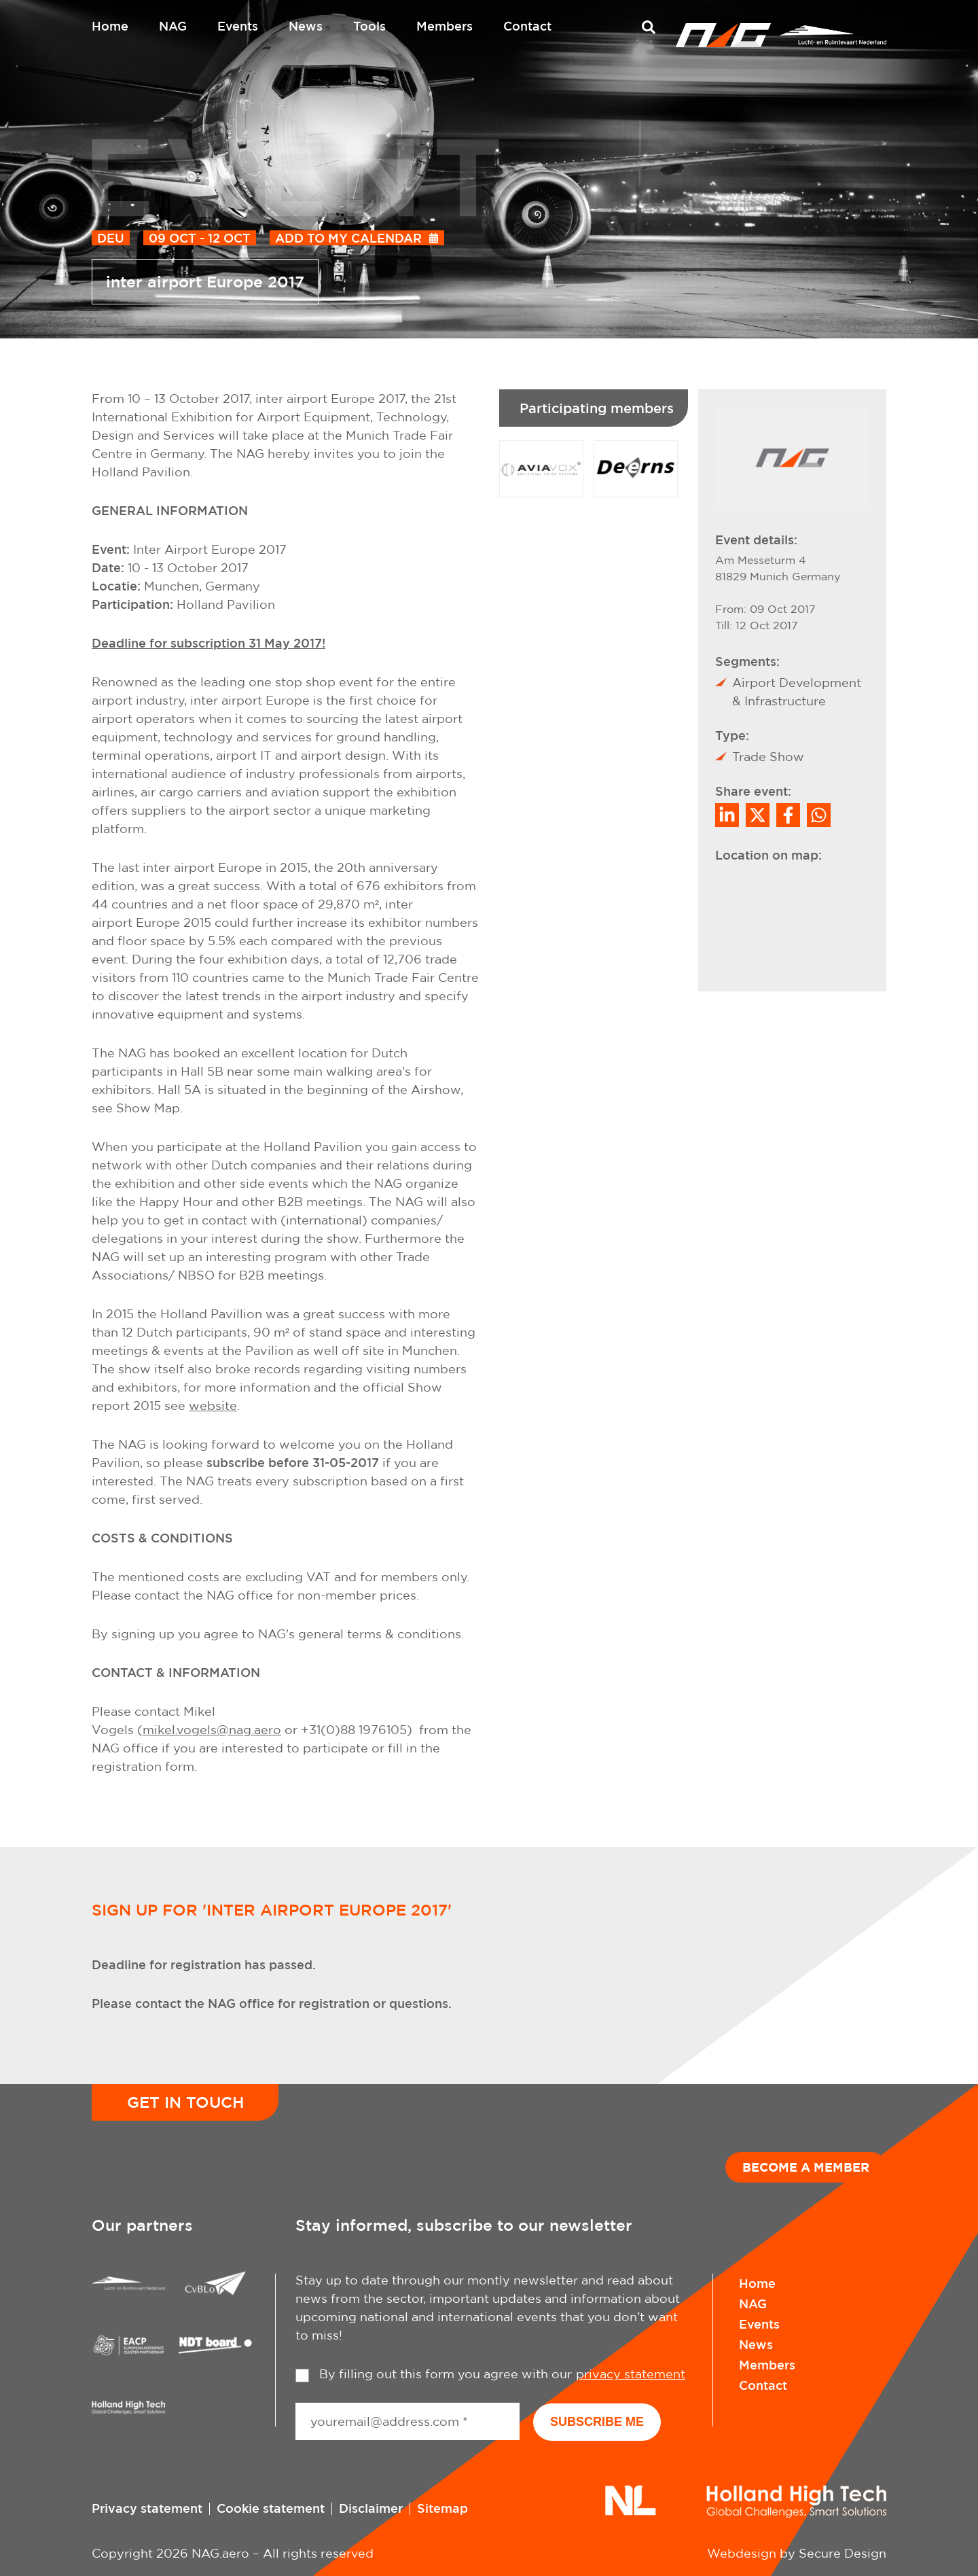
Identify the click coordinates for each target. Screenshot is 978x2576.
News (306, 26)
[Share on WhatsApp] (819, 815)
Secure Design (842, 2553)
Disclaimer (371, 2508)
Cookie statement (271, 2508)
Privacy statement (147, 2508)
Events (237, 26)
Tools (369, 26)
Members (444, 26)
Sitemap (442, 2508)
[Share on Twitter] (757, 815)
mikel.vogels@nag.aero (212, 1729)
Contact (527, 26)
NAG (173, 26)
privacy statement (630, 2373)
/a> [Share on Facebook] (788, 815)
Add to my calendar (348, 238)
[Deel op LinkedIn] (727, 815)
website (213, 1405)
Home (110, 26)
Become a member (805, 2167)
